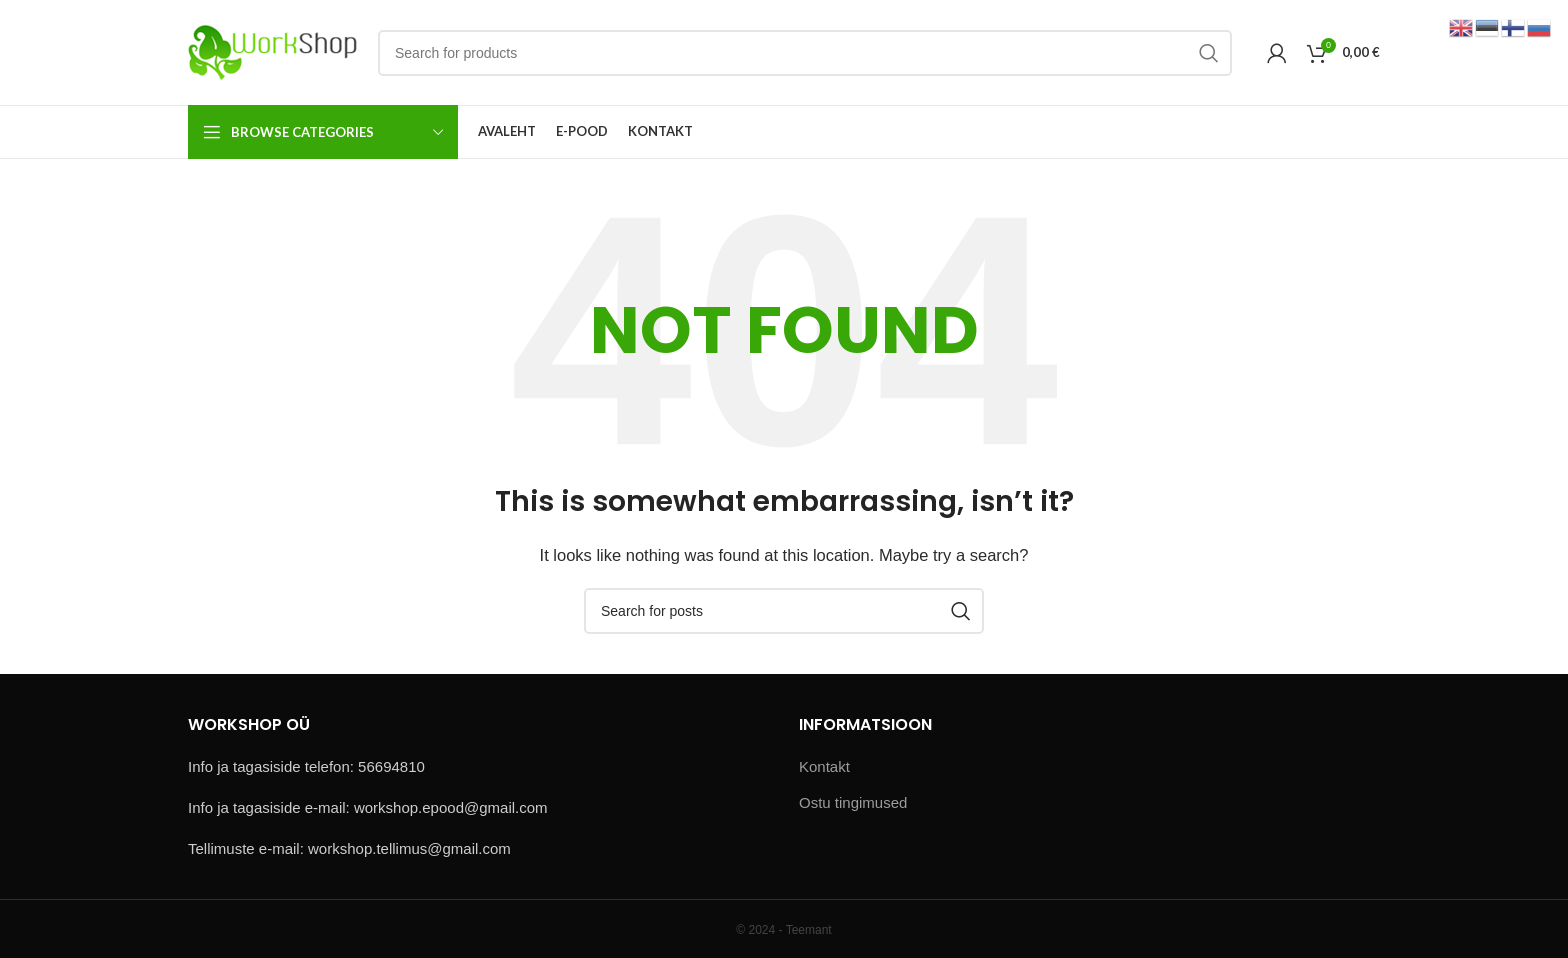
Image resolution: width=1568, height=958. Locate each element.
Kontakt (824, 766)
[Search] (805, 53)
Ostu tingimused (853, 802)
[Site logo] (273, 50)
